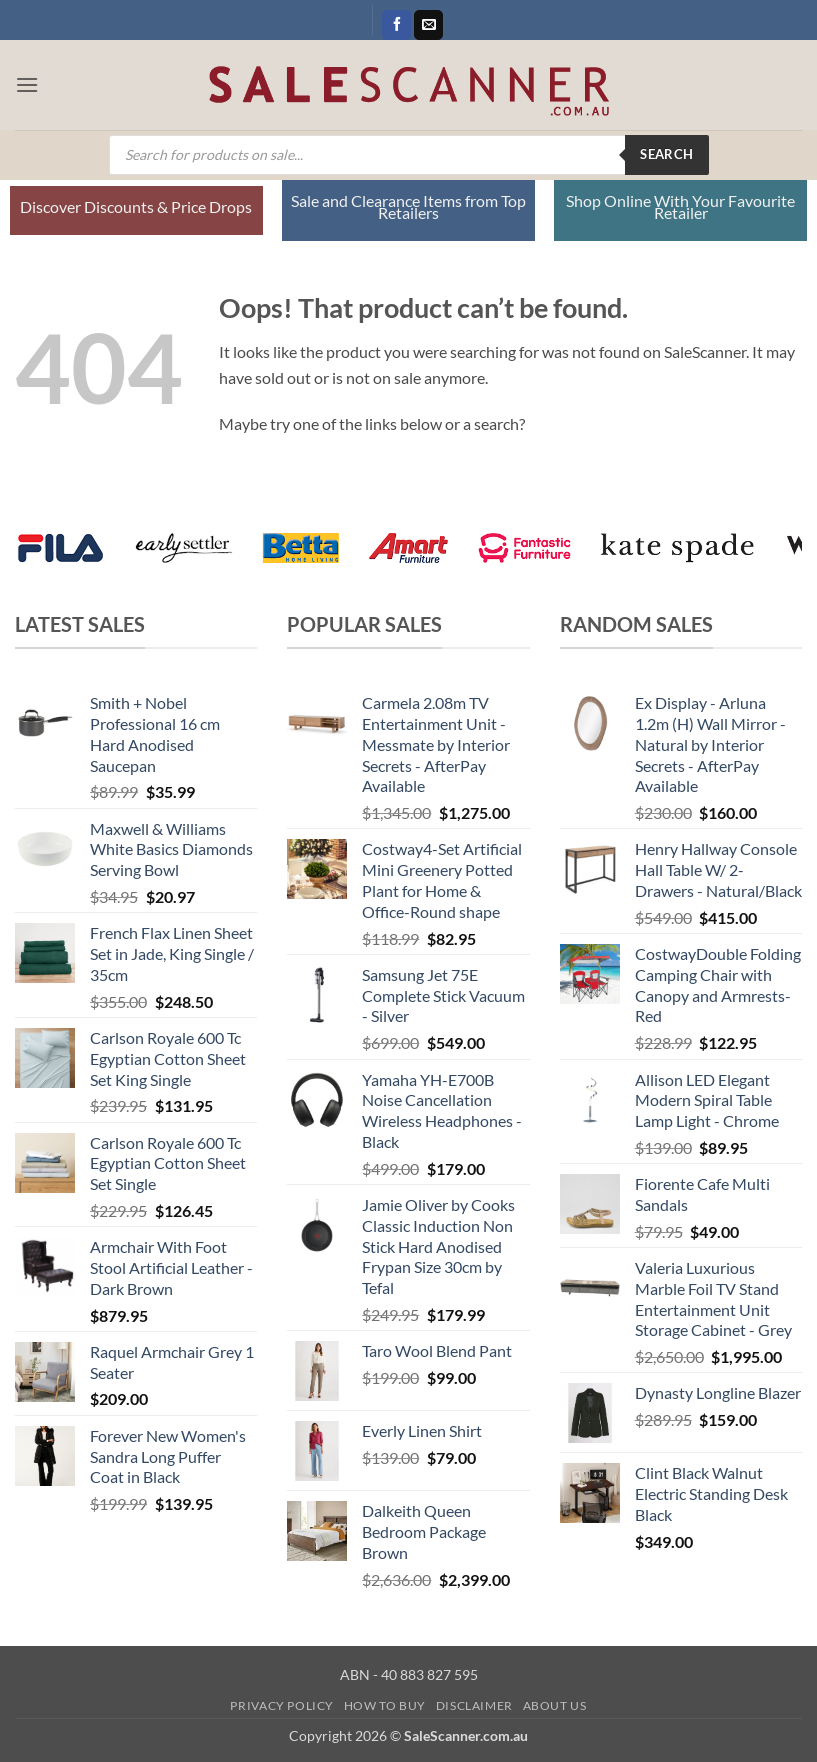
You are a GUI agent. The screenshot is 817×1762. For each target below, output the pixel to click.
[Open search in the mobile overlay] (409, 155)
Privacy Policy (282, 1705)
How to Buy (385, 1705)
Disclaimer (474, 1705)
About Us (555, 1705)
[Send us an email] (428, 25)
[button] (27, 84)
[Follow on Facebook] (396, 25)
